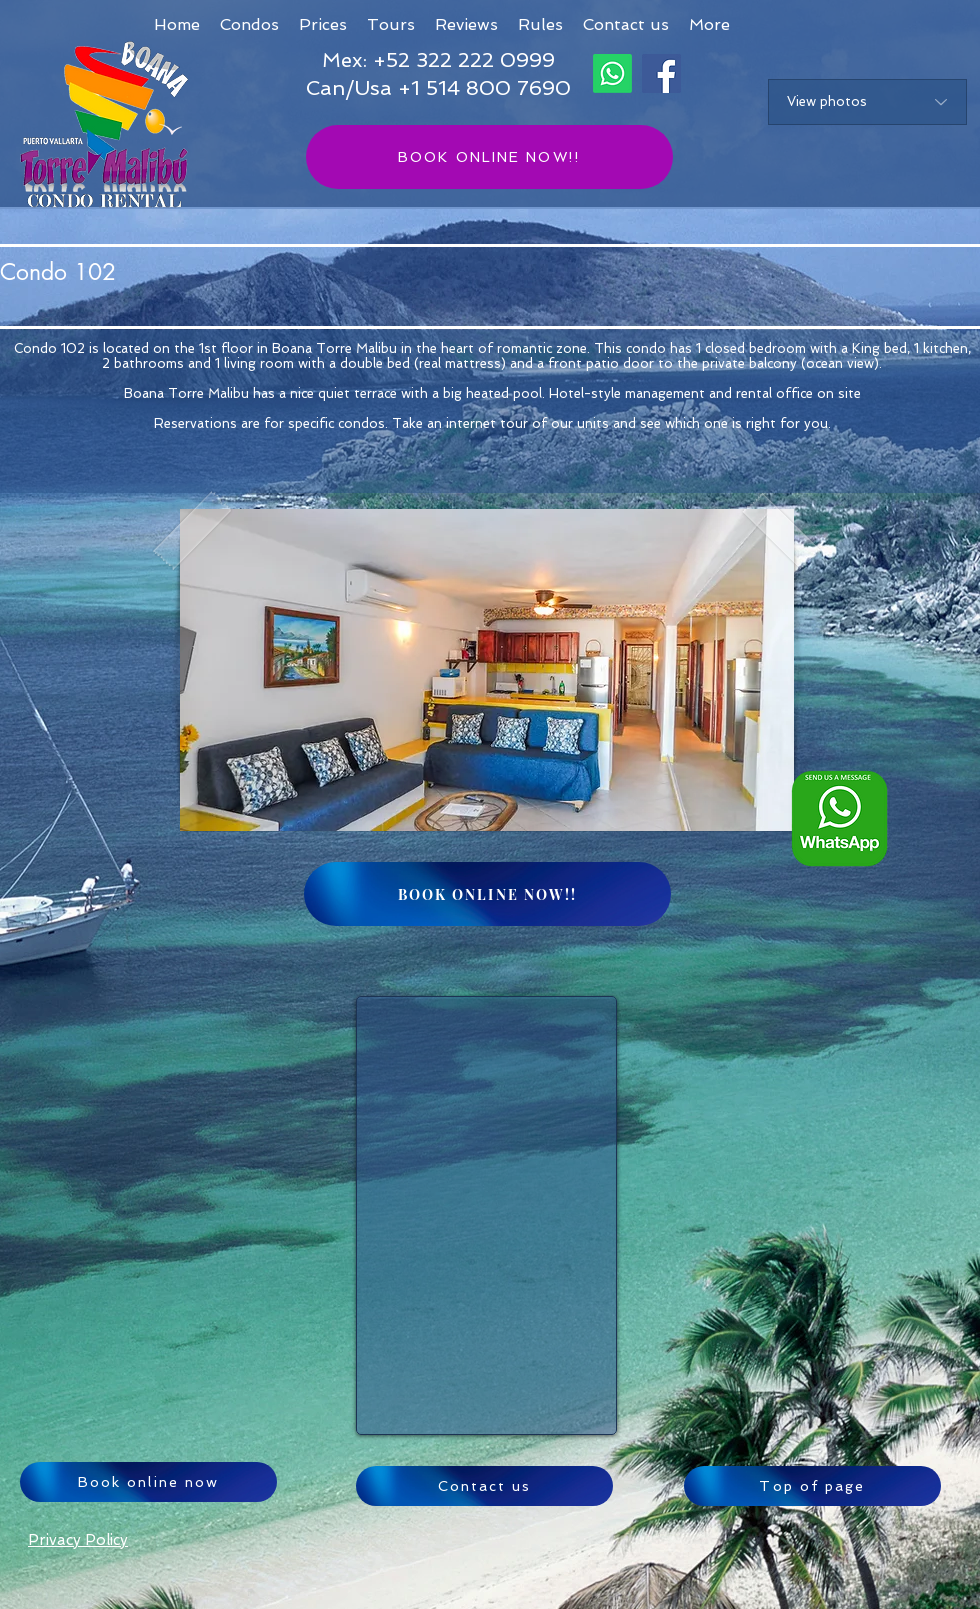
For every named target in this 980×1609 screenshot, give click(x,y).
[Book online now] (148, 1482)
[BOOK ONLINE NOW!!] (489, 157)
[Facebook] (661, 73)
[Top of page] (812, 1486)
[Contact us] (484, 1486)
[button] (709, 24)
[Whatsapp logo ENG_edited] (839, 818)
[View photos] (867, 102)
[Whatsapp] (612, 73)
